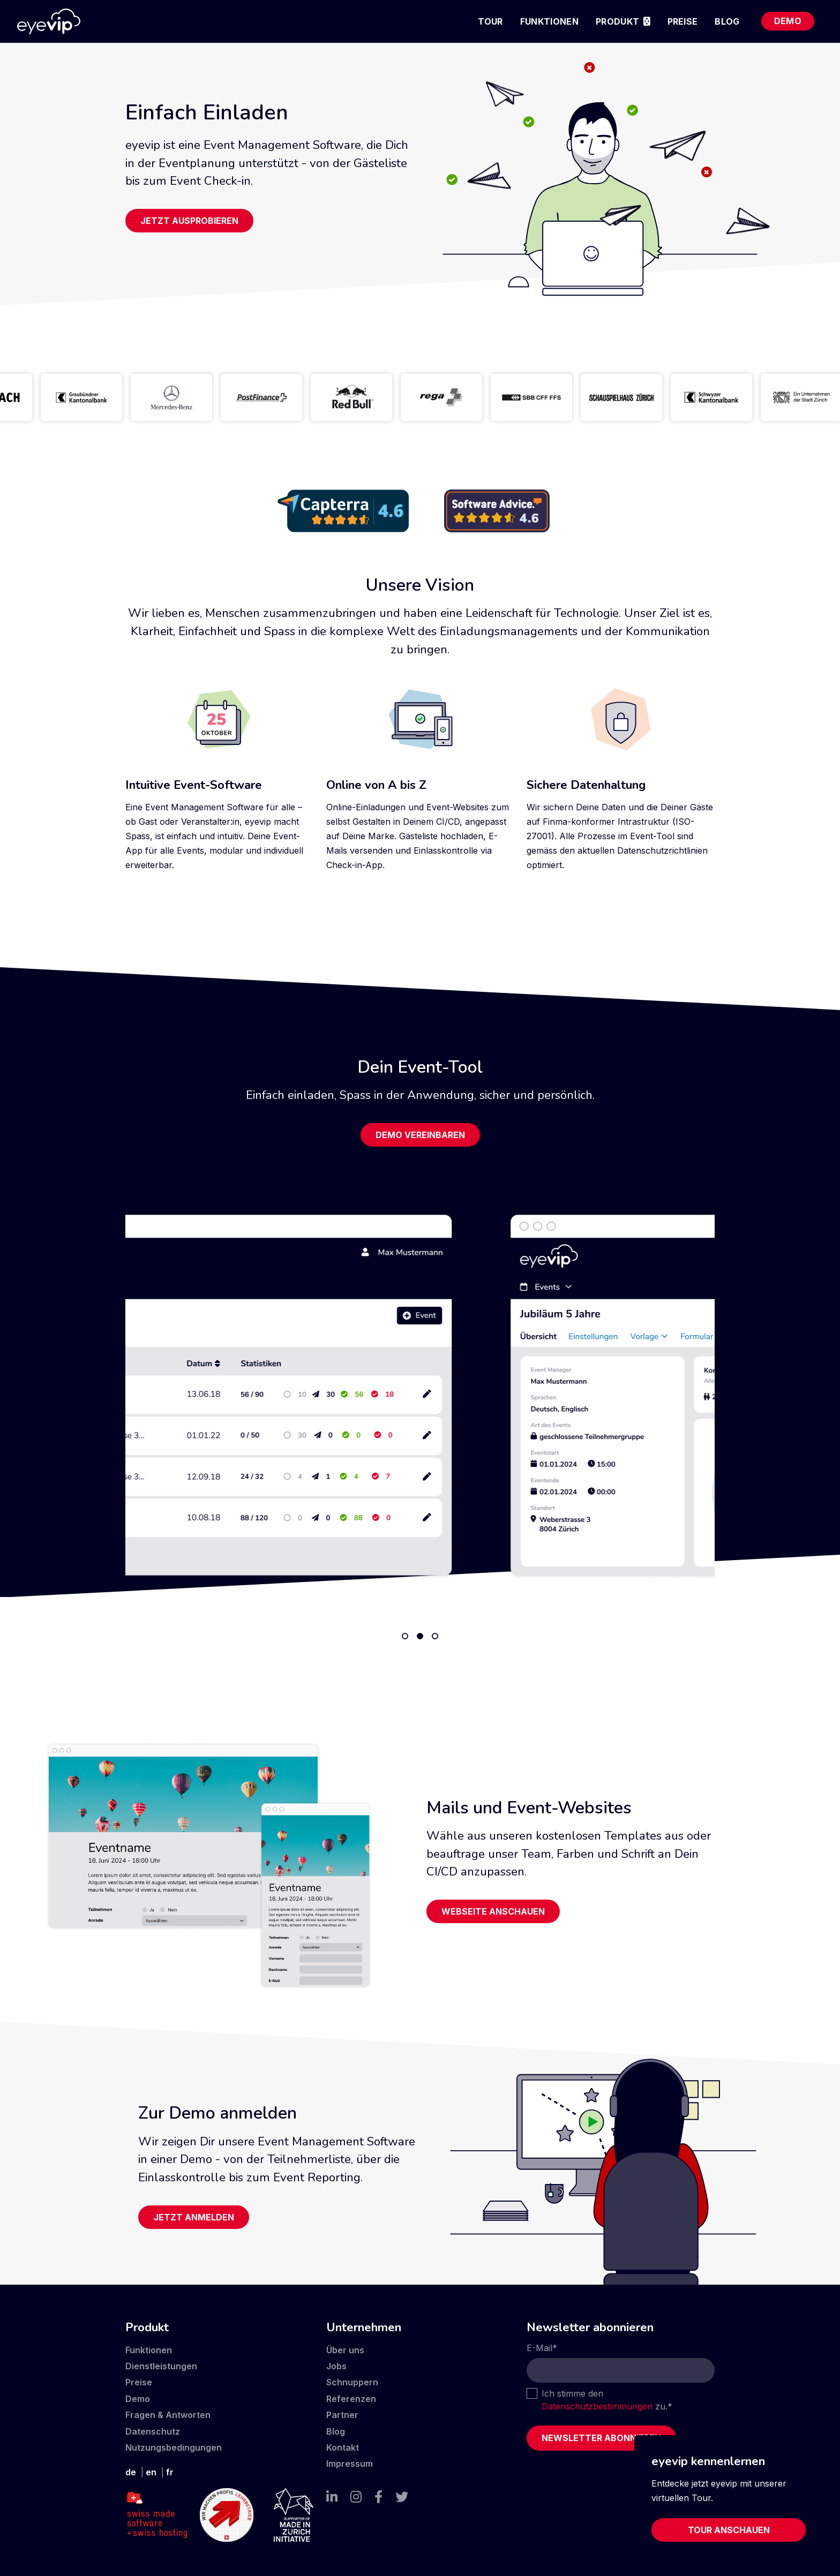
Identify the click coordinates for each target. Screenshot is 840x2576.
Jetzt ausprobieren (189, 220)
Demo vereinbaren (420, 1134)
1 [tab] (405, 1636)
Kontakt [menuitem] (342, 2447)
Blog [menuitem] (727, 21)
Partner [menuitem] (342, 2414)
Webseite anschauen (493, 1911)
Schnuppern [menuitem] (352, 2382)
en (151, 2472)
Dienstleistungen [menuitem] (161, 2366)
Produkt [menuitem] (617, 21)
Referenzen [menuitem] (351, 2398)
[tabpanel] (420, 1395)
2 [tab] (420, 1636)
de (130, 2472)
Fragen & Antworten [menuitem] (168, 2414)
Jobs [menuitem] (336, 2366)
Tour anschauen (729, 2530)
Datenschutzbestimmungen (597, 2406)
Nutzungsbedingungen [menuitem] (173, 2447)
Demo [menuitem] (787, 21)
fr (170, 2472)
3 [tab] (435, 1636)
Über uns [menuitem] (345, 2350)
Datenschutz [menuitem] (152, 2431)
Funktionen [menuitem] (549, 21)
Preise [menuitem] (683, 21)
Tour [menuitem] (490, 21)
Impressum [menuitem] (349, 2463)
